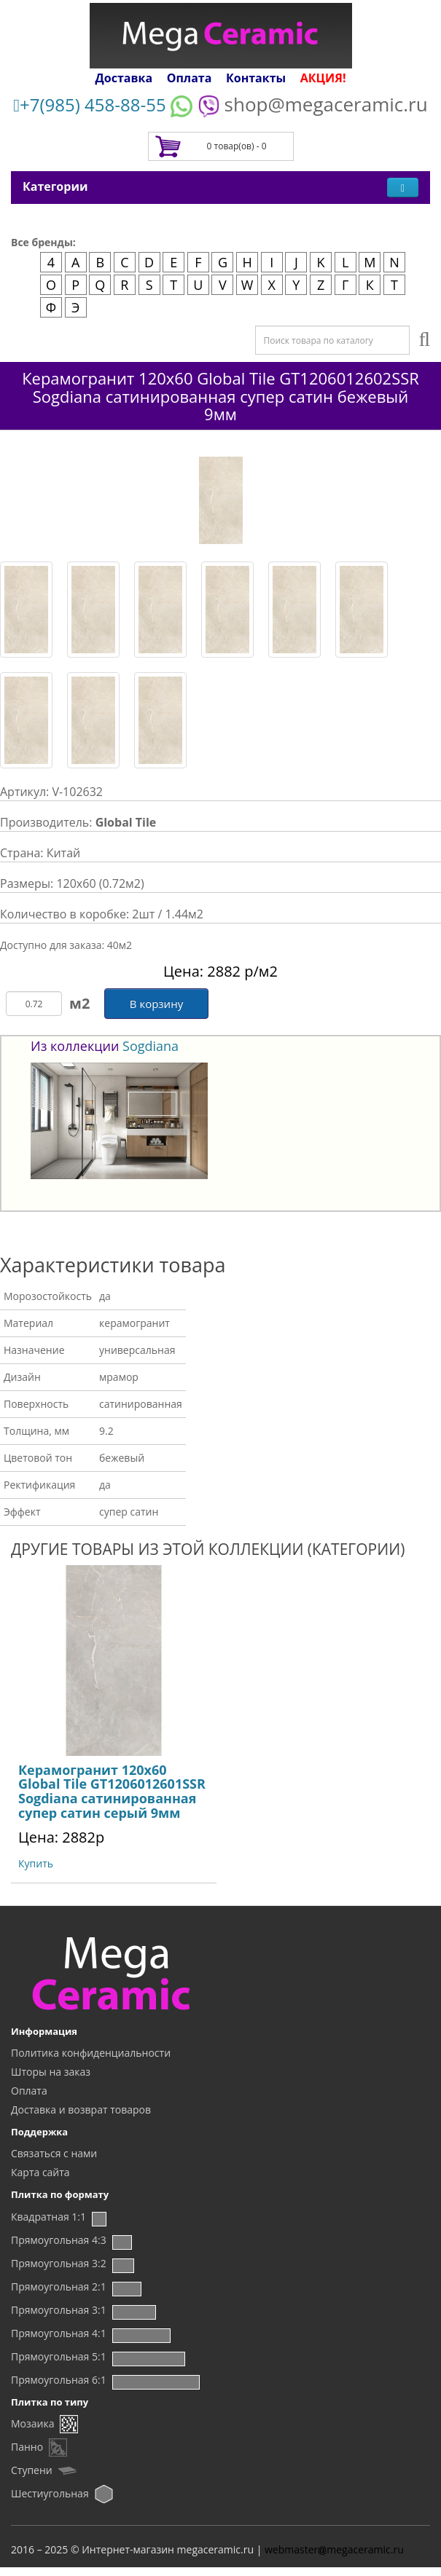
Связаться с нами (54, 2153)
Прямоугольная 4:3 (58, 2240)
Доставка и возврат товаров (81, 2109)
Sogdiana (150, 1046)
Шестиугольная (50, 2493)
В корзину (156, 1003)
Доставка (124, 78)
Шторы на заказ (50, 2072)
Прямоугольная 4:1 (58, 2333)
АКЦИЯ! (323, 78)
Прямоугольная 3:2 (58, 2263)
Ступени (31, 2470)
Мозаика (32, 2423)
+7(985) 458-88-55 (89, 104)
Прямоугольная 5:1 (58, 2356)
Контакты (256, 78)
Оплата (189, 78)
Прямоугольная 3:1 (58, 2310)
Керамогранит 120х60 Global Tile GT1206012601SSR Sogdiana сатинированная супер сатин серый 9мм (112, 1791)
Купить (35, 1863)
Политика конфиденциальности (91, 2053)
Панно (27, 2447)
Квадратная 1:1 (48, 2217)
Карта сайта (40, 2172)
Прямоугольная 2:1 (58, 2286)
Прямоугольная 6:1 (58, 2380)
